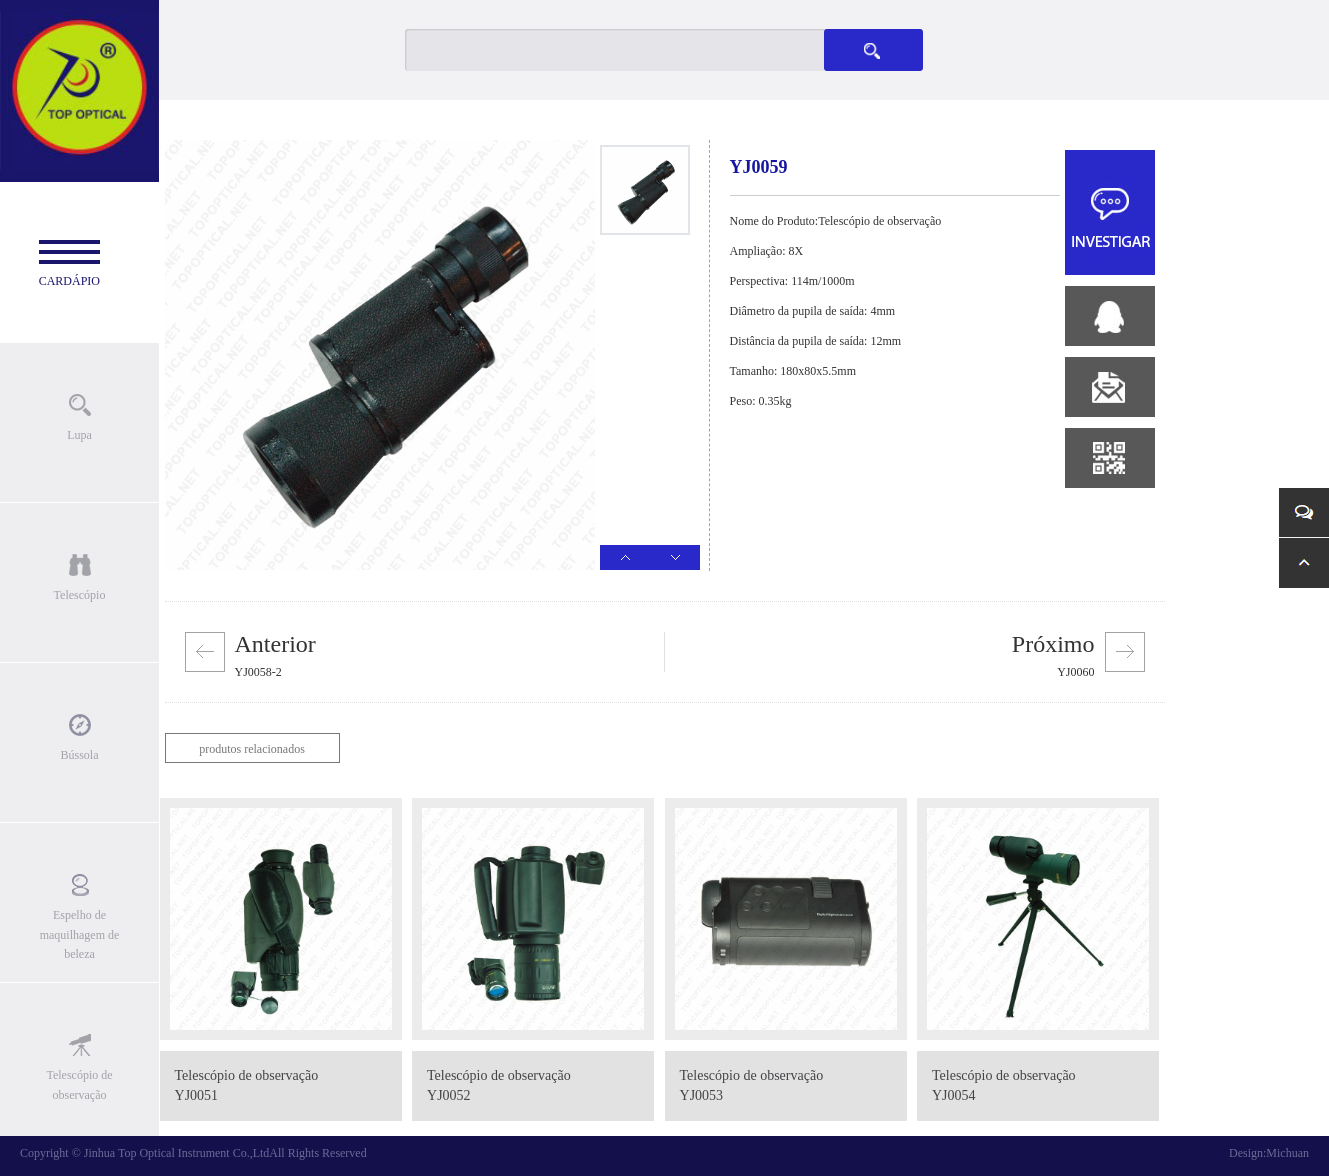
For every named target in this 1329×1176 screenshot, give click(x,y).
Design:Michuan (1269, 1153)
